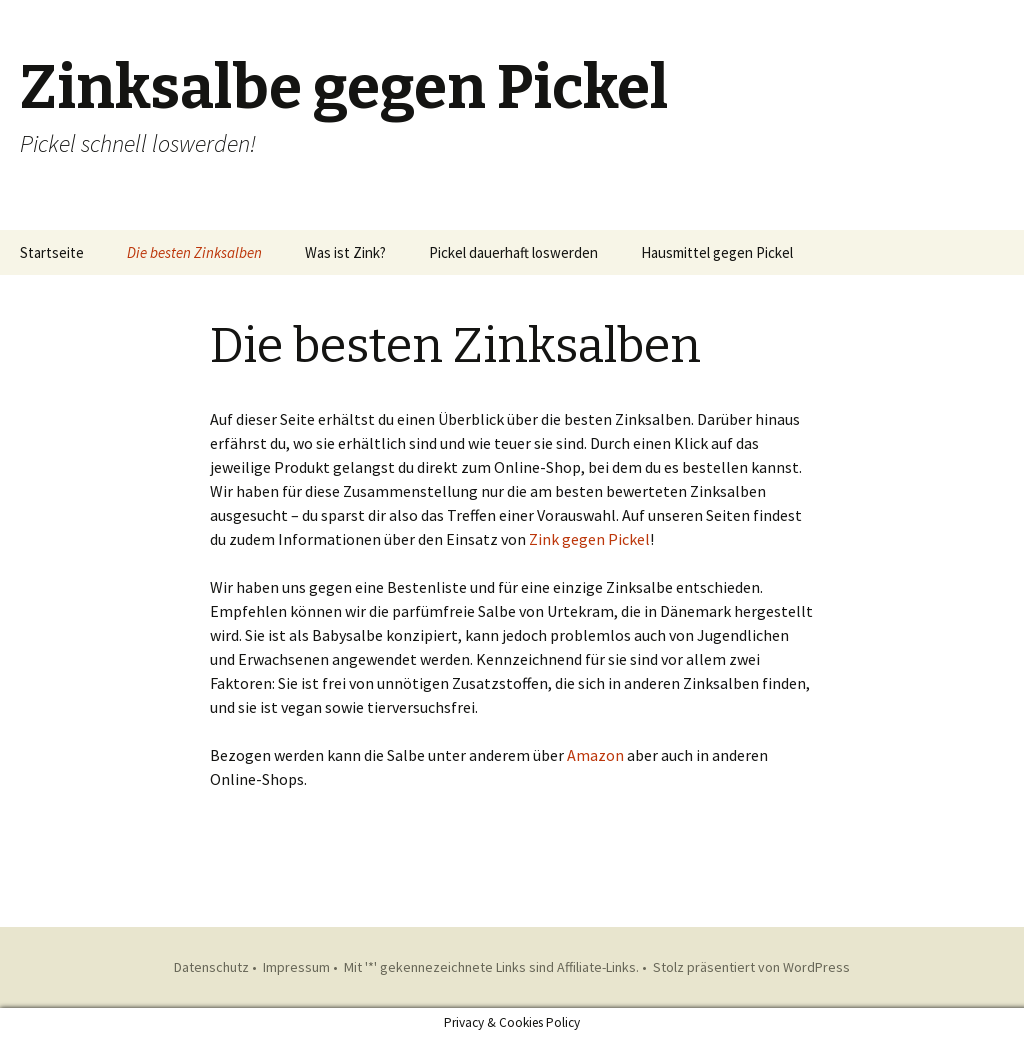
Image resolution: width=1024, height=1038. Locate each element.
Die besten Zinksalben (194, 252)
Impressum (296, 967)
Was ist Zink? (345, 252)
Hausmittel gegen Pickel (717, 252)
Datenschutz (211, 967)
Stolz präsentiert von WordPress (751, 967)
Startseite (52, 252)
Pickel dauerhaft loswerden (513, 252)
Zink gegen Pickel (589, 539)
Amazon (595, 755)
